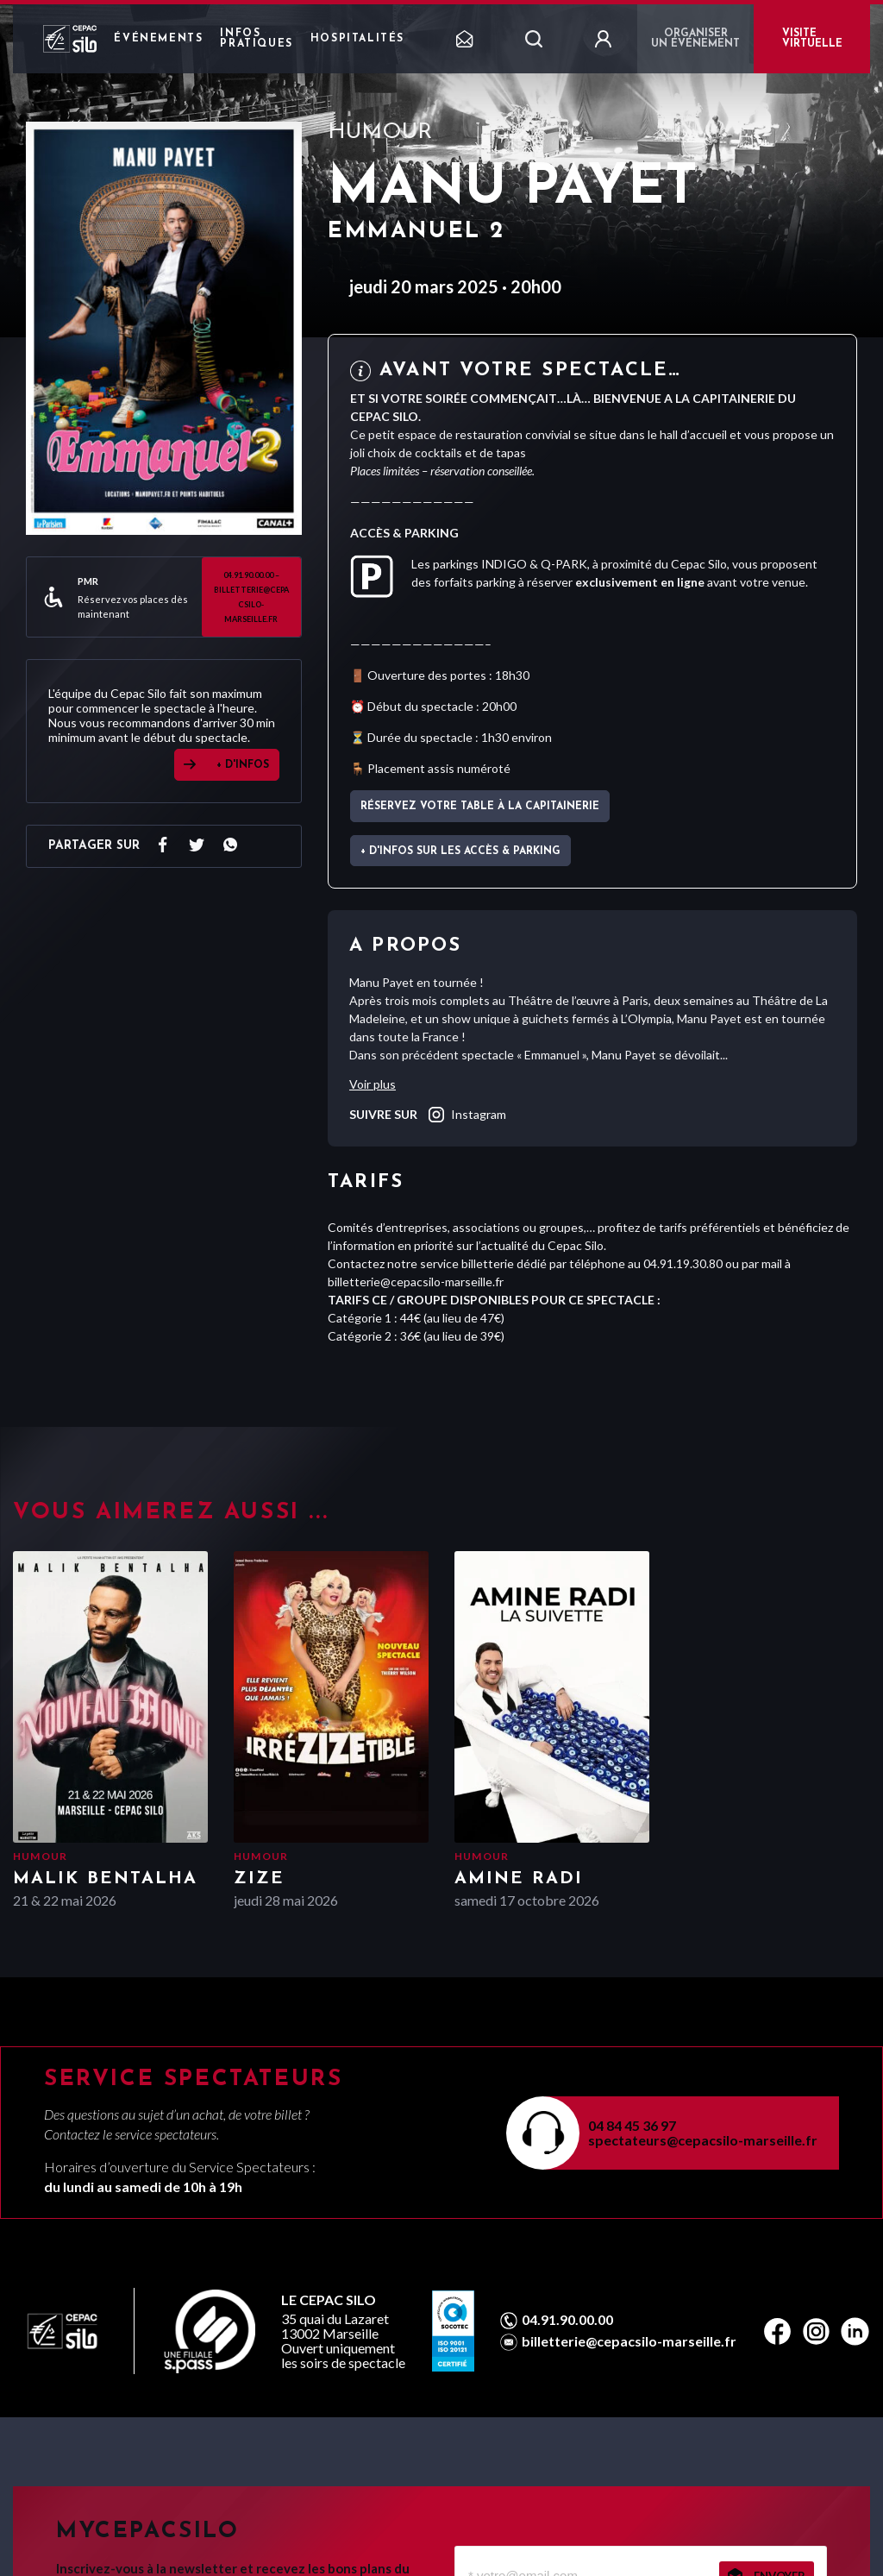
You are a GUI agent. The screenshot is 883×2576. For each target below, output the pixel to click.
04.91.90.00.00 (567, 2320)
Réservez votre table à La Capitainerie (479, 806)
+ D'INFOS (242, 765)
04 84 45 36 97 (632, 2125)
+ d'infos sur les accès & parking (460, 851)
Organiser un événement (695, 38)
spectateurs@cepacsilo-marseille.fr (702, 2140)
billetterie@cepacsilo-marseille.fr (629, 2341)
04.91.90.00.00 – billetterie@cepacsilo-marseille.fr (251, 597)
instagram (466, 1114)
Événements (158, 39)
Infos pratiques (256, 38)
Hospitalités (357, 39)
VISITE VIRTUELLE (812, 38)
